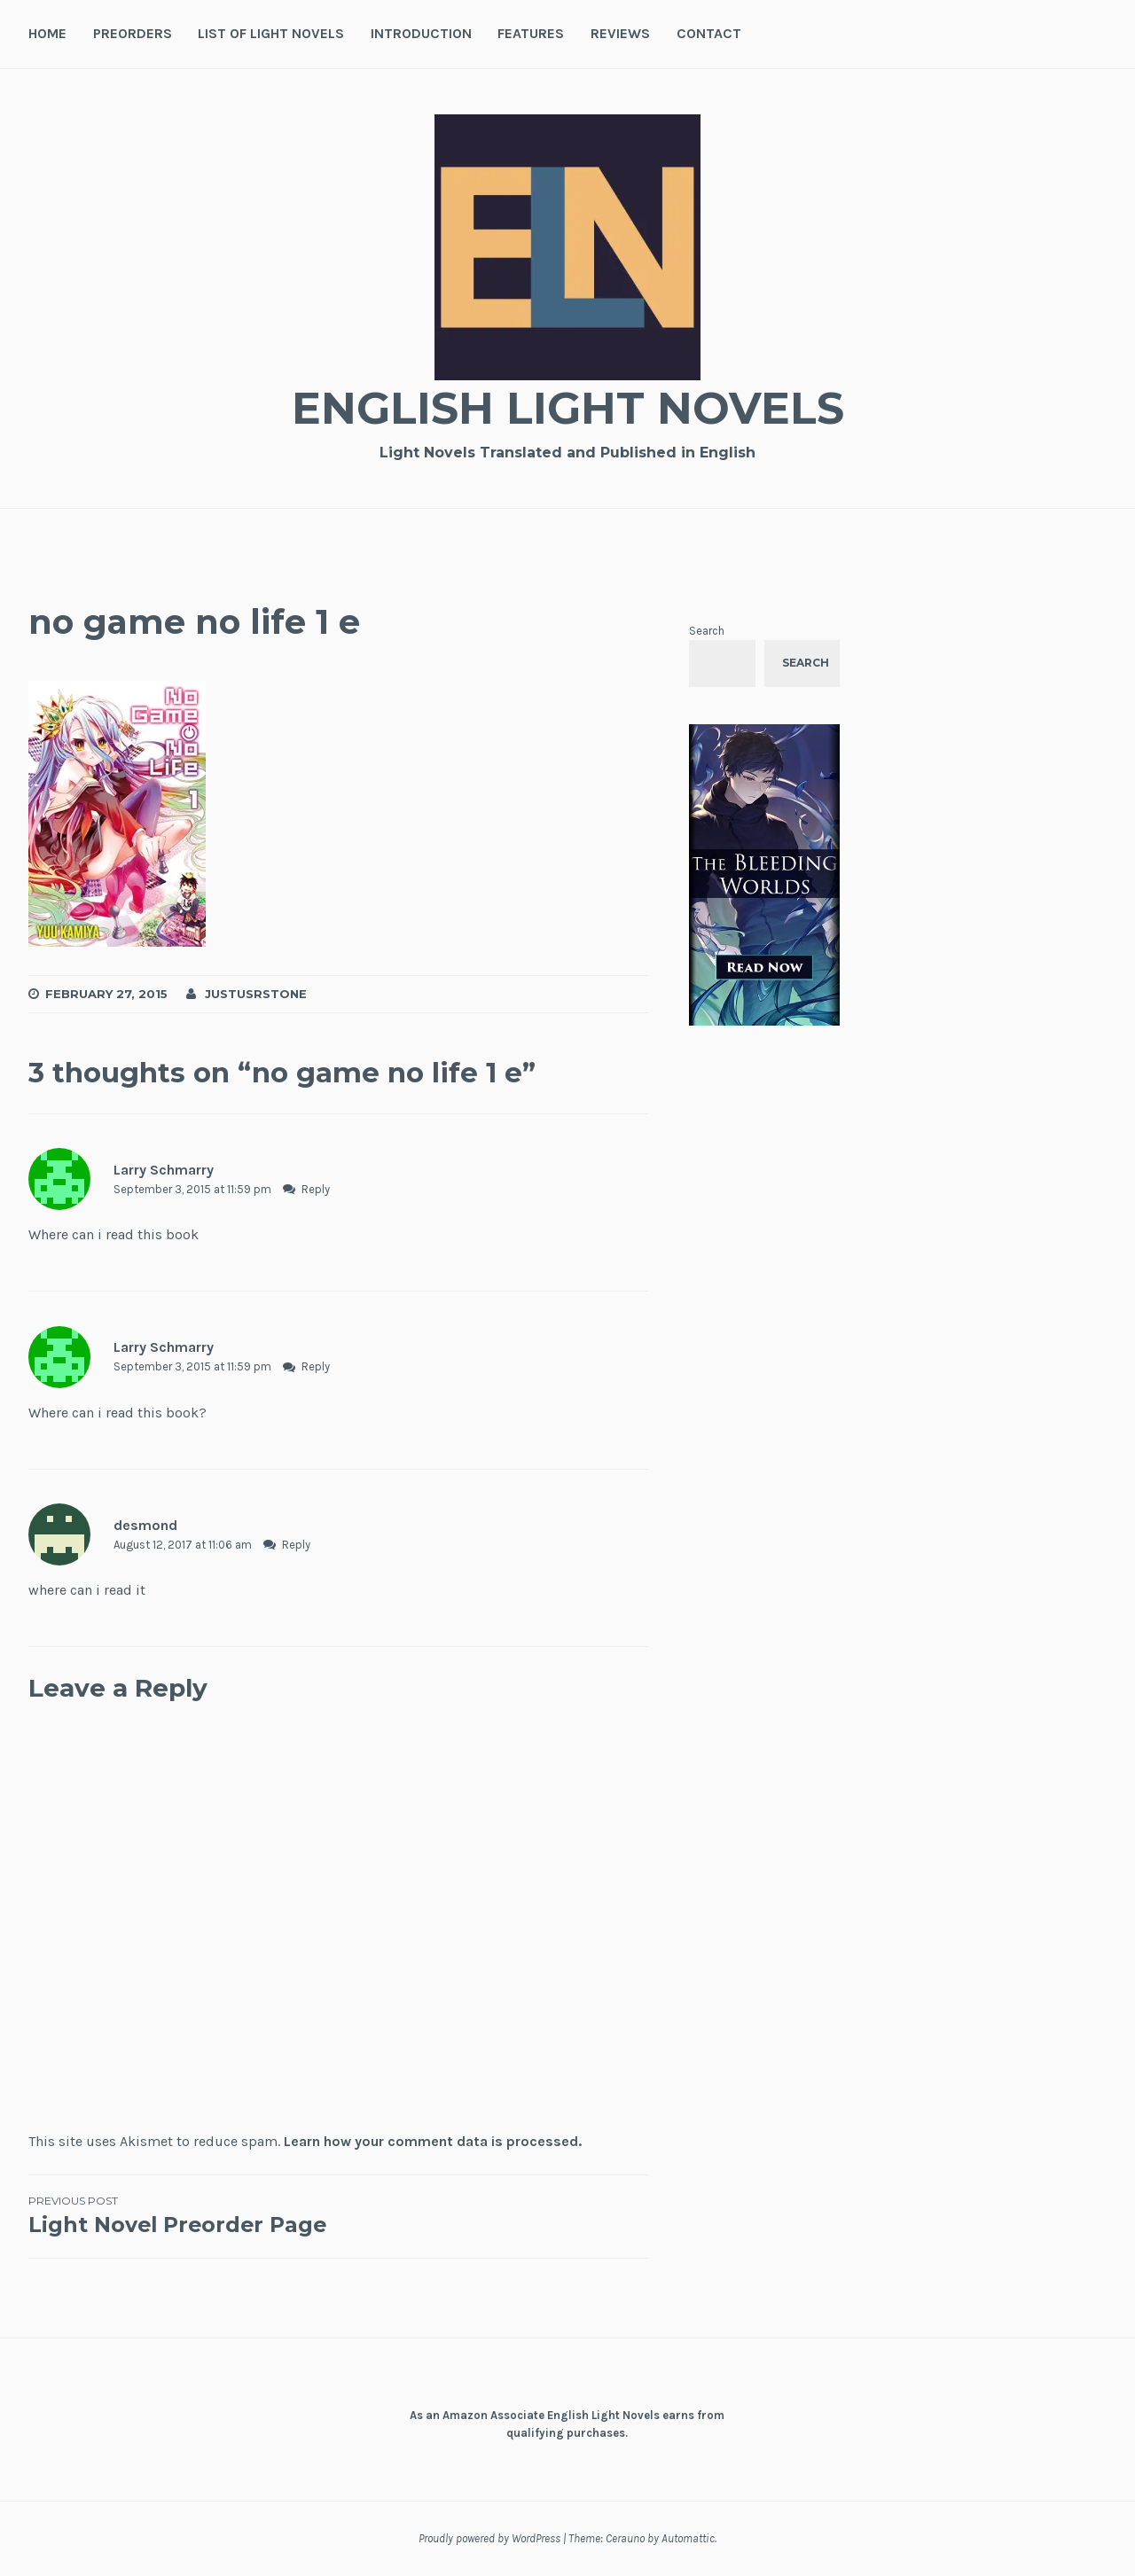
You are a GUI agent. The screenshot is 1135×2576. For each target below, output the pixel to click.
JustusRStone (256, 994)
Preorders (132, 33)
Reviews (620, 33)
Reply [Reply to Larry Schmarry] (315, 1189)
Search (706, 630)
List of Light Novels (271, 33)
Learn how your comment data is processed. (433, 2141)
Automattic (688, 2538)
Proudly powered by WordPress (489, 2538)
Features (530, 33)
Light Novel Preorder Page (183, 2215)
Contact (709, 33)
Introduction (421, 33)
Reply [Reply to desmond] (296, 1544)
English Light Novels (567, 408)
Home (47, 33)
